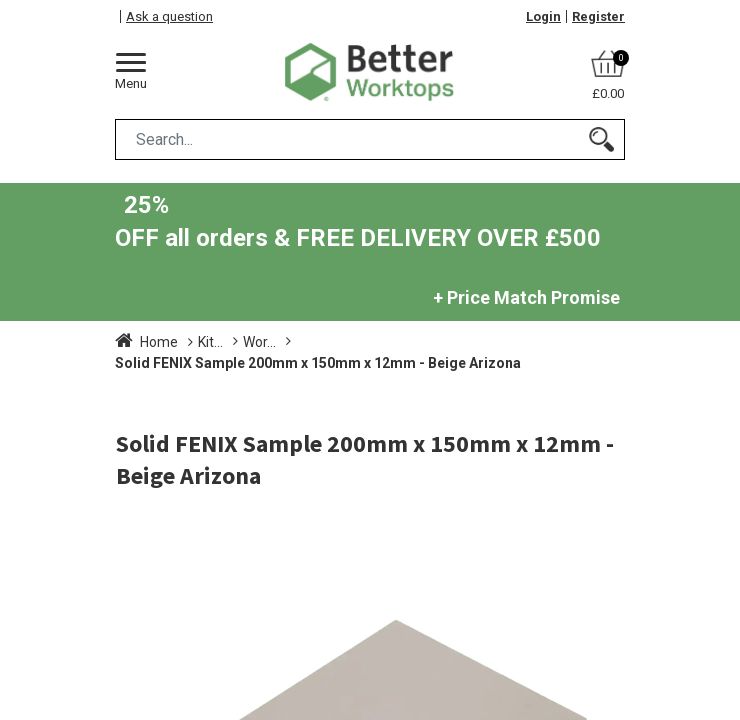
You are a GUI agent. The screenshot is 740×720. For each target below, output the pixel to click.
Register (598, 16)
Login (543, 16)
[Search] (601, 139)
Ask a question (169, 16)
